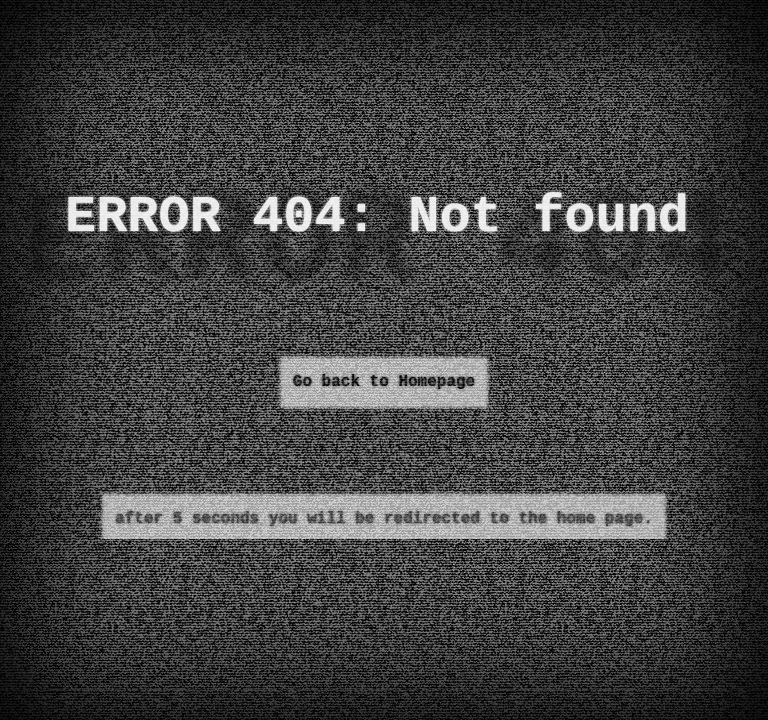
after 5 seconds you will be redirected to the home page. (384, 519)
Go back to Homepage (384, 382)
